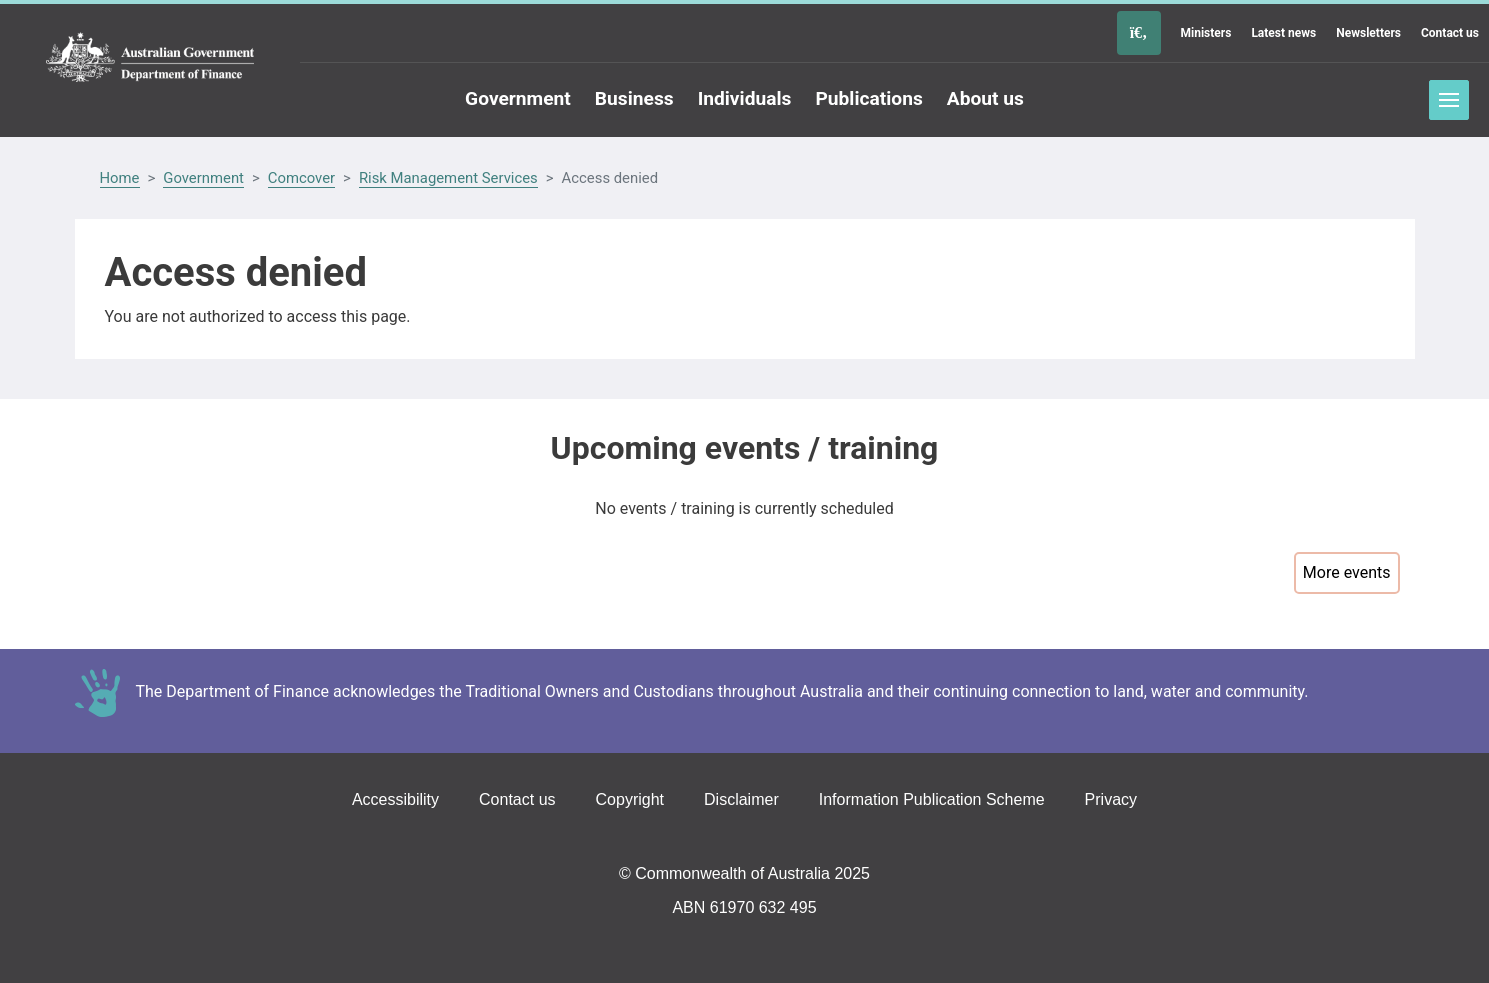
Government (203, 178)
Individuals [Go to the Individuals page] (745, 98)
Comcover (301, 178)
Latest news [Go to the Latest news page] (1283, 33)
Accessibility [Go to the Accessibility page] (395, 799)
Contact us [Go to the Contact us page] (1450, 33)
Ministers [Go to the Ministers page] (1206, 33)
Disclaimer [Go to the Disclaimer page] (741, 799)
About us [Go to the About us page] (985, 98)
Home (120, 178)
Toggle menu (1449, 100)
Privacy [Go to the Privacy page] (1111, 799)
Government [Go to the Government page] (518, 98)
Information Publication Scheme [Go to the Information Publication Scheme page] (932, 799)
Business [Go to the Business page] (634, 98)
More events (1347, 572)
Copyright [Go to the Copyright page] (630, 799)
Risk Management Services (448, 178)
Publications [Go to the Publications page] (868, 98)
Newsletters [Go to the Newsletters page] (1368, 33)
